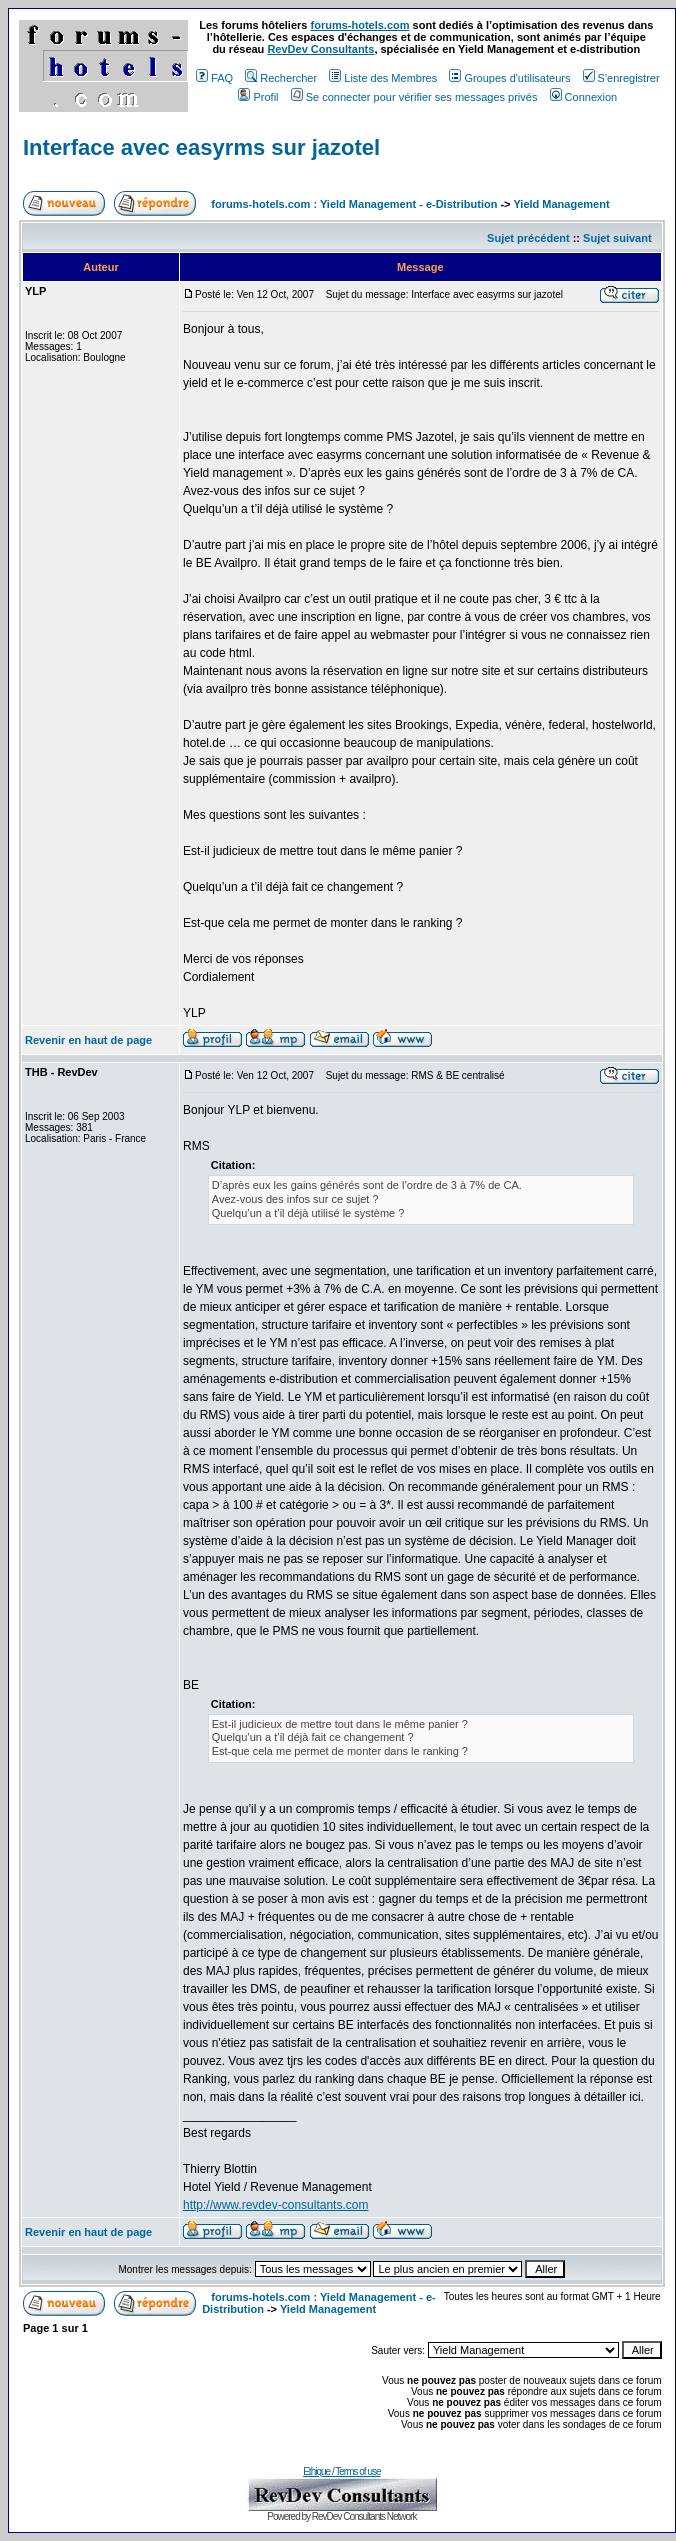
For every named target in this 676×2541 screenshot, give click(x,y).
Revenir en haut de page (88, 1040)
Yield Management (561, 204)
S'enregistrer (621, 78)
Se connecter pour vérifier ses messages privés (414, 97)
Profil (258, 97)
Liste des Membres (383, 78)
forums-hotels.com (360, 25)
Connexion (584, 97)
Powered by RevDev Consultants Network (341, 2516)
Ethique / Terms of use (341, 2471)
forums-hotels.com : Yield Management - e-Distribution (354, 204)
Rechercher (281, 78)
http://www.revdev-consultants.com (275, 2205)
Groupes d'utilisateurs (509, 78)
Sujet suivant (617, 238)
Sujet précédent (528, 238)
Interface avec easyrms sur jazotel (201, 147)
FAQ (214, 78)
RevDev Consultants (320, 49)
